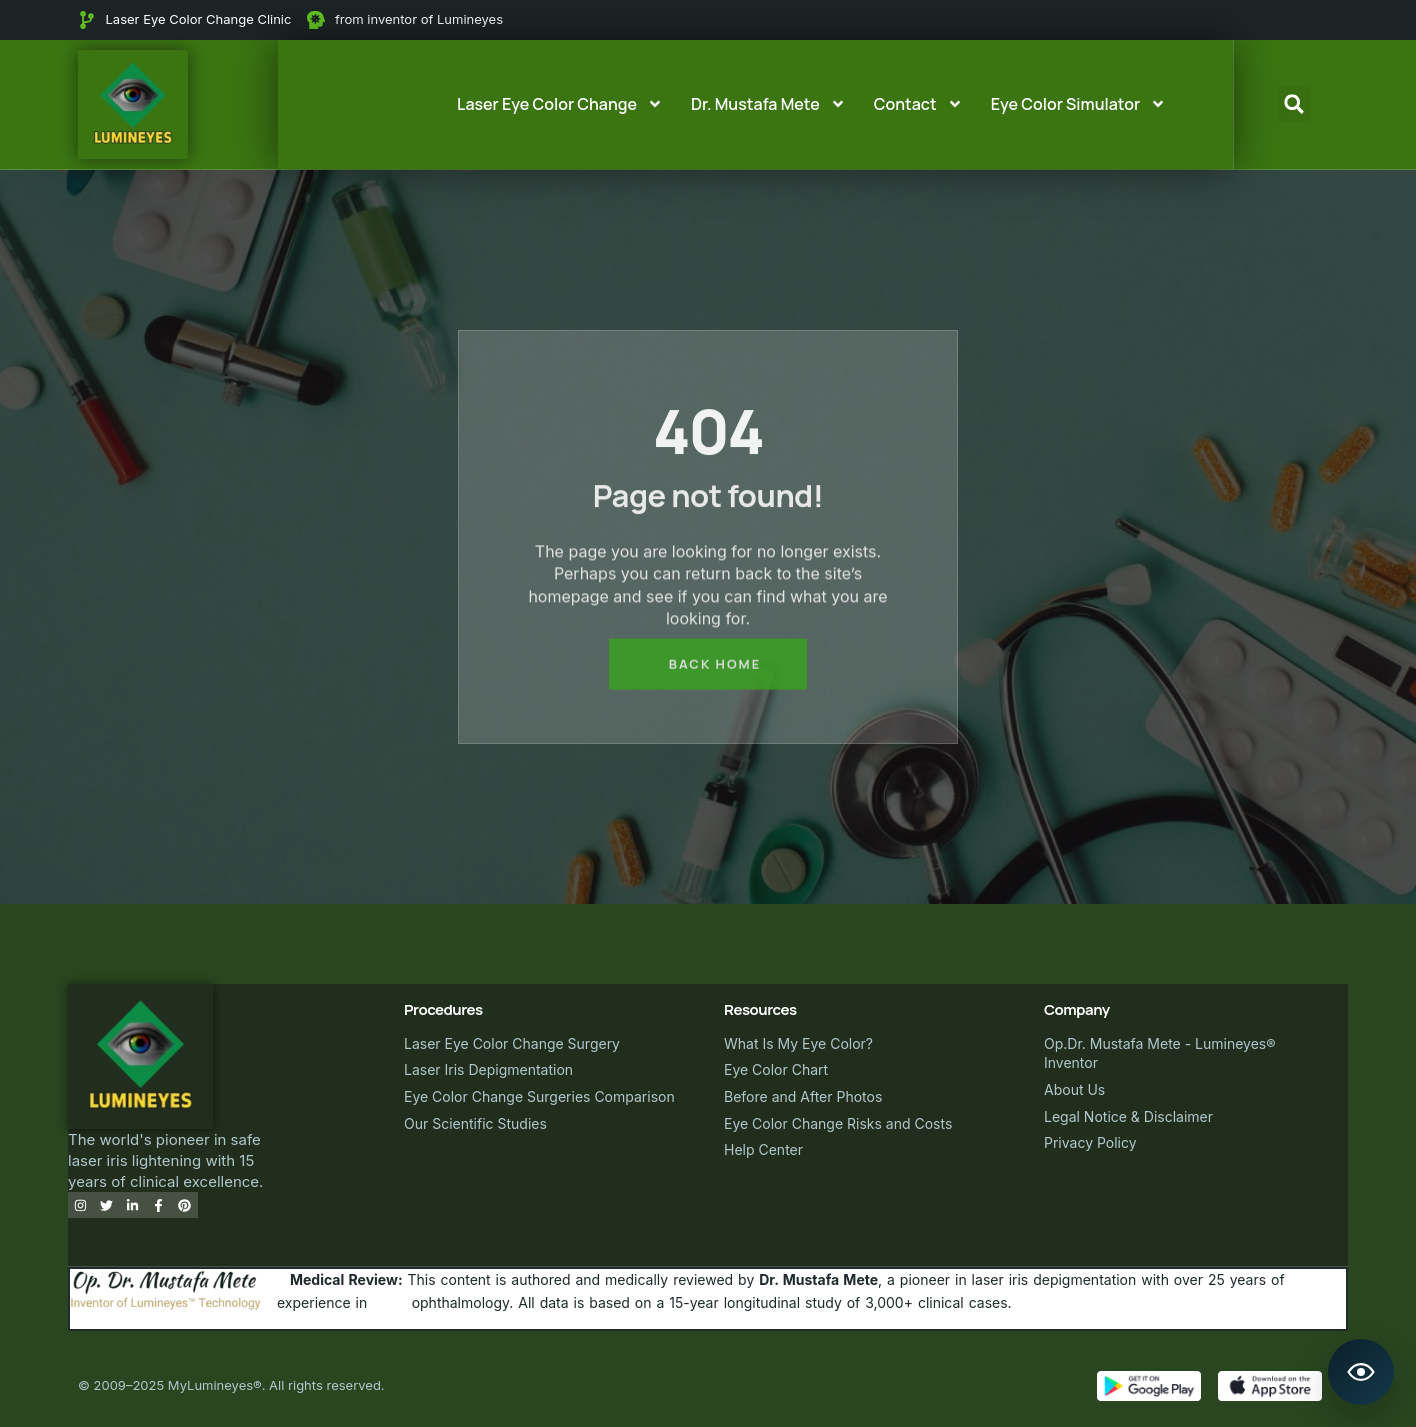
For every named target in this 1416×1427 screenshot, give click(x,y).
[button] (1294, 104)
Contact (918, 104)
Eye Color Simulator (1078, 104)
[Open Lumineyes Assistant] (1361, 1372)
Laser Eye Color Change (560, 104)
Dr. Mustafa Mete (768, 104)
